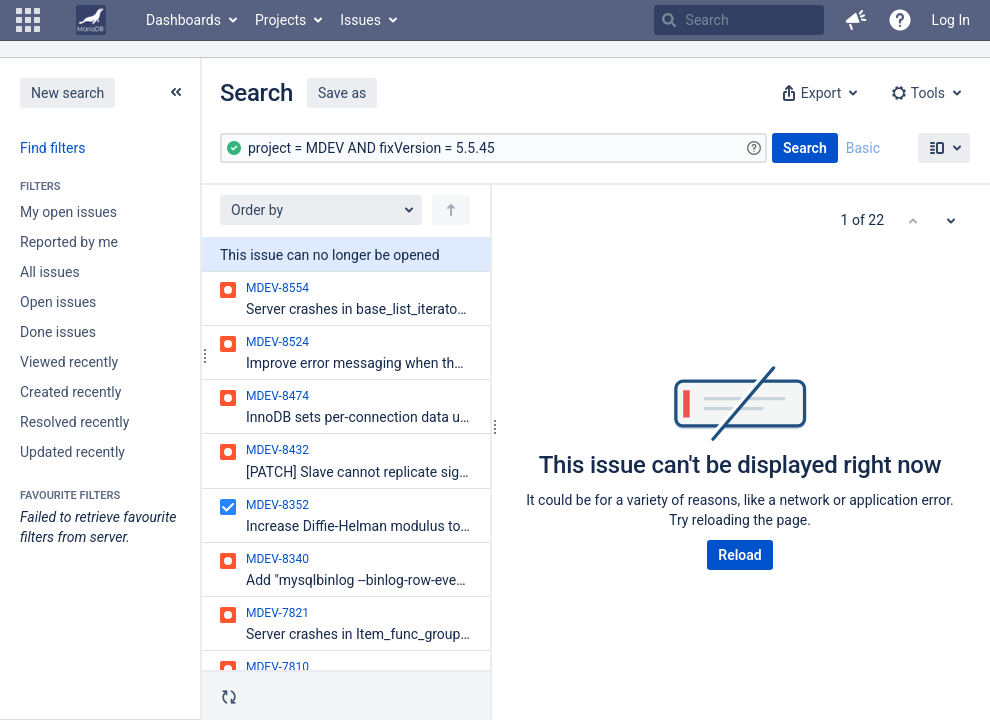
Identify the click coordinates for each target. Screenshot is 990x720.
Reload (739, 555)
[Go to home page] (91, 20)
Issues (360, 20)
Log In (951, 20)
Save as (342, 93)
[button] (28, 20)
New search (67, 93)
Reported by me (69, 242)
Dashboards (183, 20)
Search (805, 148)
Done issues (58, 332)
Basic (863, 148)
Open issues (58, 302)
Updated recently (72, 452)
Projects (280, 20)
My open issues (68, 212)
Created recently (70, 392)
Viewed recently (69, 362)
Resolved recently (74, 422)
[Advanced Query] (493, 148)
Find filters (52, 148)
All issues (50, 272)
